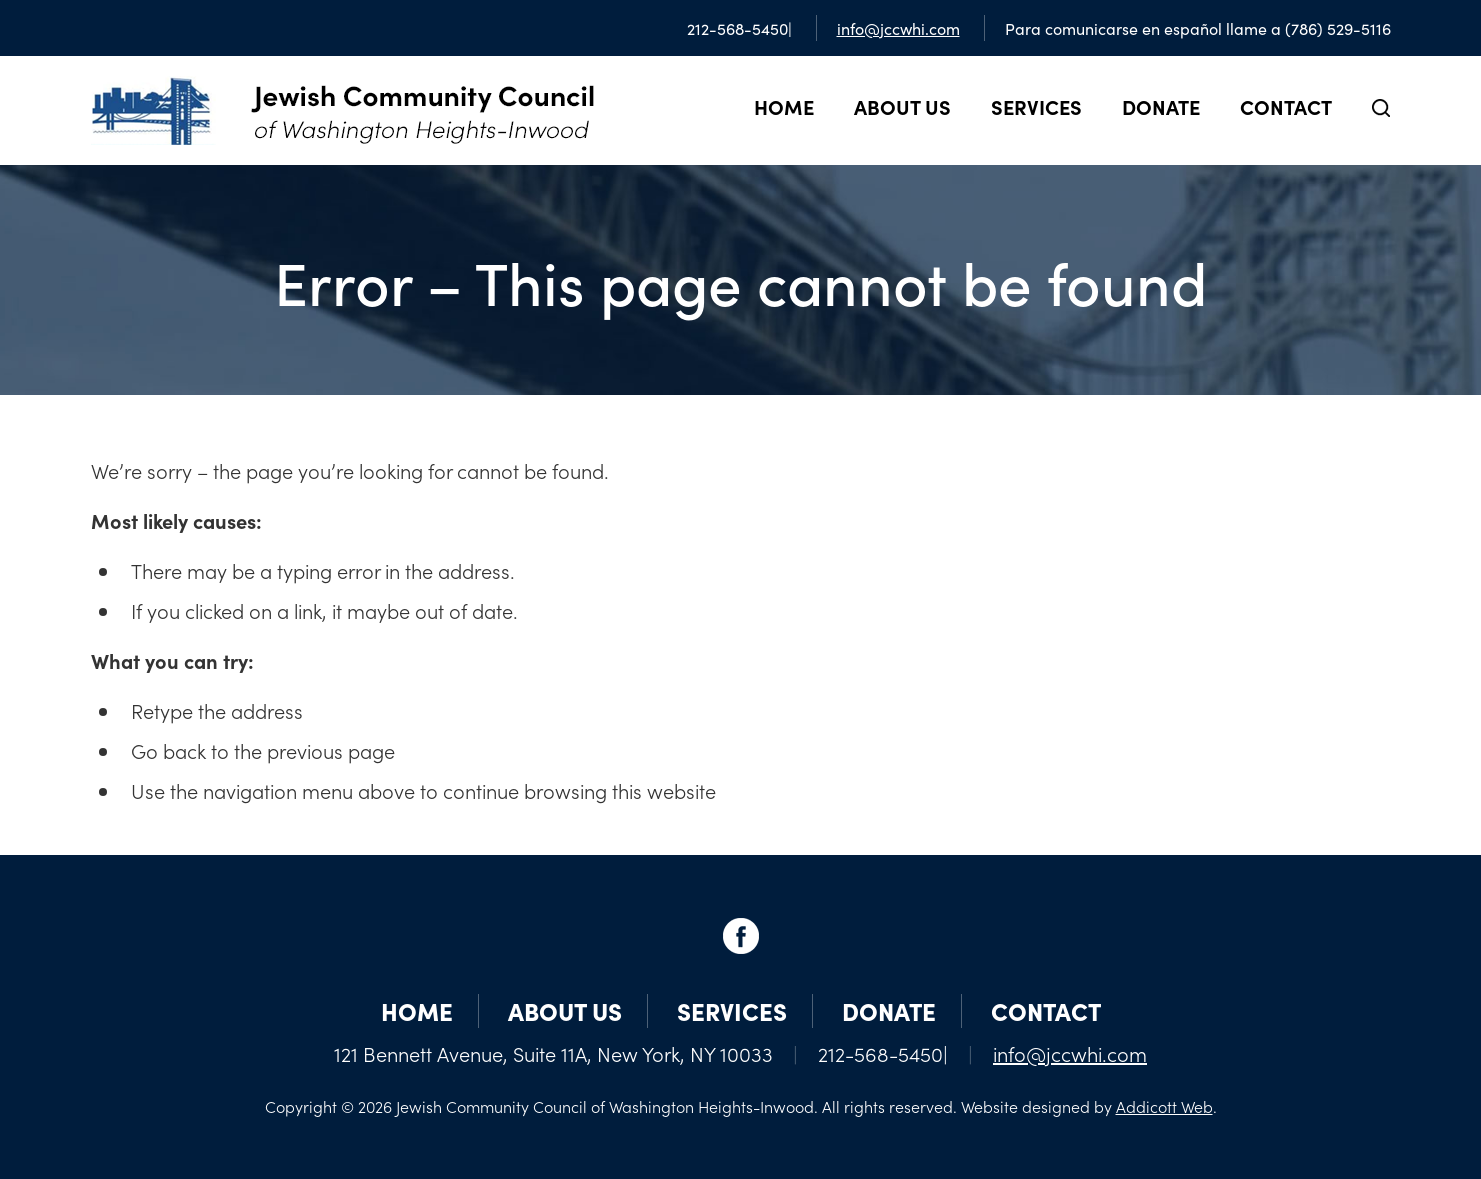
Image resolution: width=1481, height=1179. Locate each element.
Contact (1286, 106)
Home (784, 106)
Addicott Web (1164, 1106)
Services (1036, 106)
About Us (902, 106)
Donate (1161, 106)
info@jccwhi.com (898, 28)
